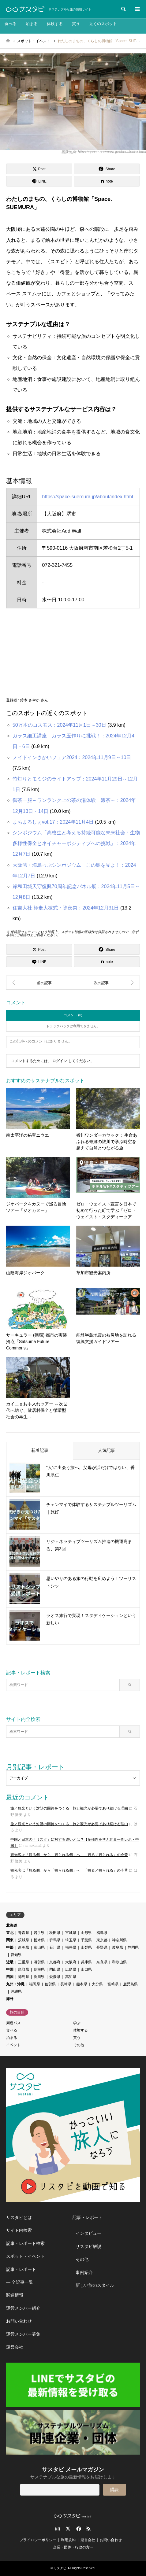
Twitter (68, 2528)
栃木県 (39, 1940)
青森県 (23, 1933)
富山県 (39, 1947)
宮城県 (70, 1933)
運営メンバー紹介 (23, 2308)
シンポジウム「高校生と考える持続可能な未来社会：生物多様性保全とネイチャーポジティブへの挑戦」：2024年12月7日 (76, 843)
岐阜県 (117, 1947)
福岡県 (34, 1984)
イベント (13, 2045)
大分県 (97, 1984)
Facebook (78, 2528)
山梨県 (86, 1947)
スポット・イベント (25, 2256)
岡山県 (54, 1969)
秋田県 (54, 1933)
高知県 (70, 1977)
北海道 (11, 1925)
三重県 (23, 1962)
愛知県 (16, 1955)
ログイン (59, 1061)
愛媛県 (54, 1977)
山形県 (86, 1933)
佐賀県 (50, 1984)
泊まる (32, 23)
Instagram (57, 2528)
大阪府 (70, 1962)
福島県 (101, 1933)
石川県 (54, 1947)
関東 (9, 1940)
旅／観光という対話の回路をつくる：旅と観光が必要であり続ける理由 (69, 1808)
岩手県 (39, 1933)
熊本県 (81, 1984)
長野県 (101, 1947)
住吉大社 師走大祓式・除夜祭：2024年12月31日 (66, 907)
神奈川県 (119, 1940)
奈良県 (101, 1962)
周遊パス (13, 2023)
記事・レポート (21, 2269)
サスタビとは (19, 2217)
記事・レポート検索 (25, 2243)
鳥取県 (23, 1969)
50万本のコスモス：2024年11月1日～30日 (59, 725)
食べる (11, 23)
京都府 (54, 1962)
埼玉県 (70, 1940)
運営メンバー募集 (23, 2334)
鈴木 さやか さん (34, 700)
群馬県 (54, 1940)
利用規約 (68, 2540)
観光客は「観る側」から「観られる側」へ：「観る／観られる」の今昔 (69, 1855)
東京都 (101, 1940)
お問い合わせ (19, 2321)
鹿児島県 (130, 1984)
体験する (55, 23)
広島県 (70, 1969)
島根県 (39, 1969)
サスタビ (60, 2568)
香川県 (39, 1977)
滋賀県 (39, 1962)
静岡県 (133, 1947)
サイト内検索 (19, 2230)
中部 (9, 1947)
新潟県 (23, 1947)
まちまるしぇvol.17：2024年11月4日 (53, 822)
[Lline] (39, 181)
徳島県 (23, 1977)
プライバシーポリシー (38, 2540)
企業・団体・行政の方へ (73, 2547)
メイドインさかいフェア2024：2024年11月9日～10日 (72, 757)
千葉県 (86, 1940)
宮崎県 (112, 1984)
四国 (9, 1977)
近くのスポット (103, 23)
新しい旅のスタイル (95, 2285)
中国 (9, 1969)
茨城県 (23, 1940)
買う (76, 23)
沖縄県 (16, 1991)
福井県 (70, 1947)
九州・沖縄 (15, 1984)
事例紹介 (84, 2272)
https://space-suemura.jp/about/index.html (87, 496)
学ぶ (76, 2023)
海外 (9, 1999)
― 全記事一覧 (19, 2282)
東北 (9, 1933)
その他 (78, 2045)
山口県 (86, 1969)
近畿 (9, 1962)
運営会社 (14, 2347)
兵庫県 (86, 1962)
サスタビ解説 (88, 2246)
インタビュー (88, 2233)
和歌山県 (119, 1962)
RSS (88, 2528)
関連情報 (14, 2295)
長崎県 (65, 1984)
